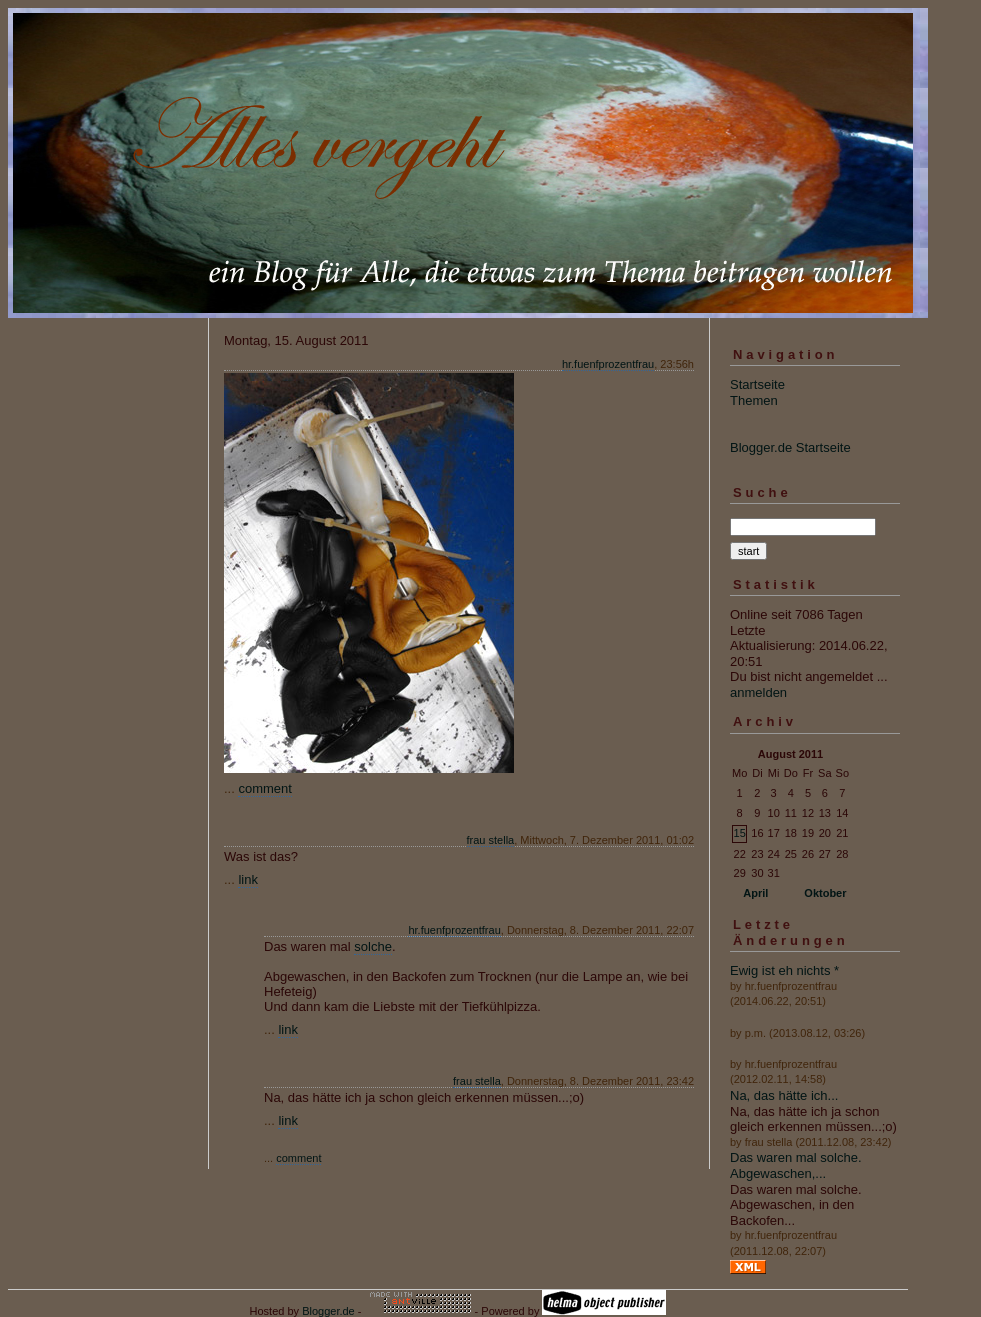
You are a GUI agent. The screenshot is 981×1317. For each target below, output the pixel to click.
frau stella (491, 840)
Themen (754, 400)
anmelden (758, 692)
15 (740, 833)
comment (264, 788)
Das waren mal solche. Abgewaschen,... (796, 1165)
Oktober (825, 893)
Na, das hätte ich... (784, 1095)
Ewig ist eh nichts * (784, 970)
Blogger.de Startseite (790, 447)
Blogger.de (328, 1311)
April (755, 893)
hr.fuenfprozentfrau (608, 364)
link (248, 879)
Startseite (757, 384)
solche (373, 946)
